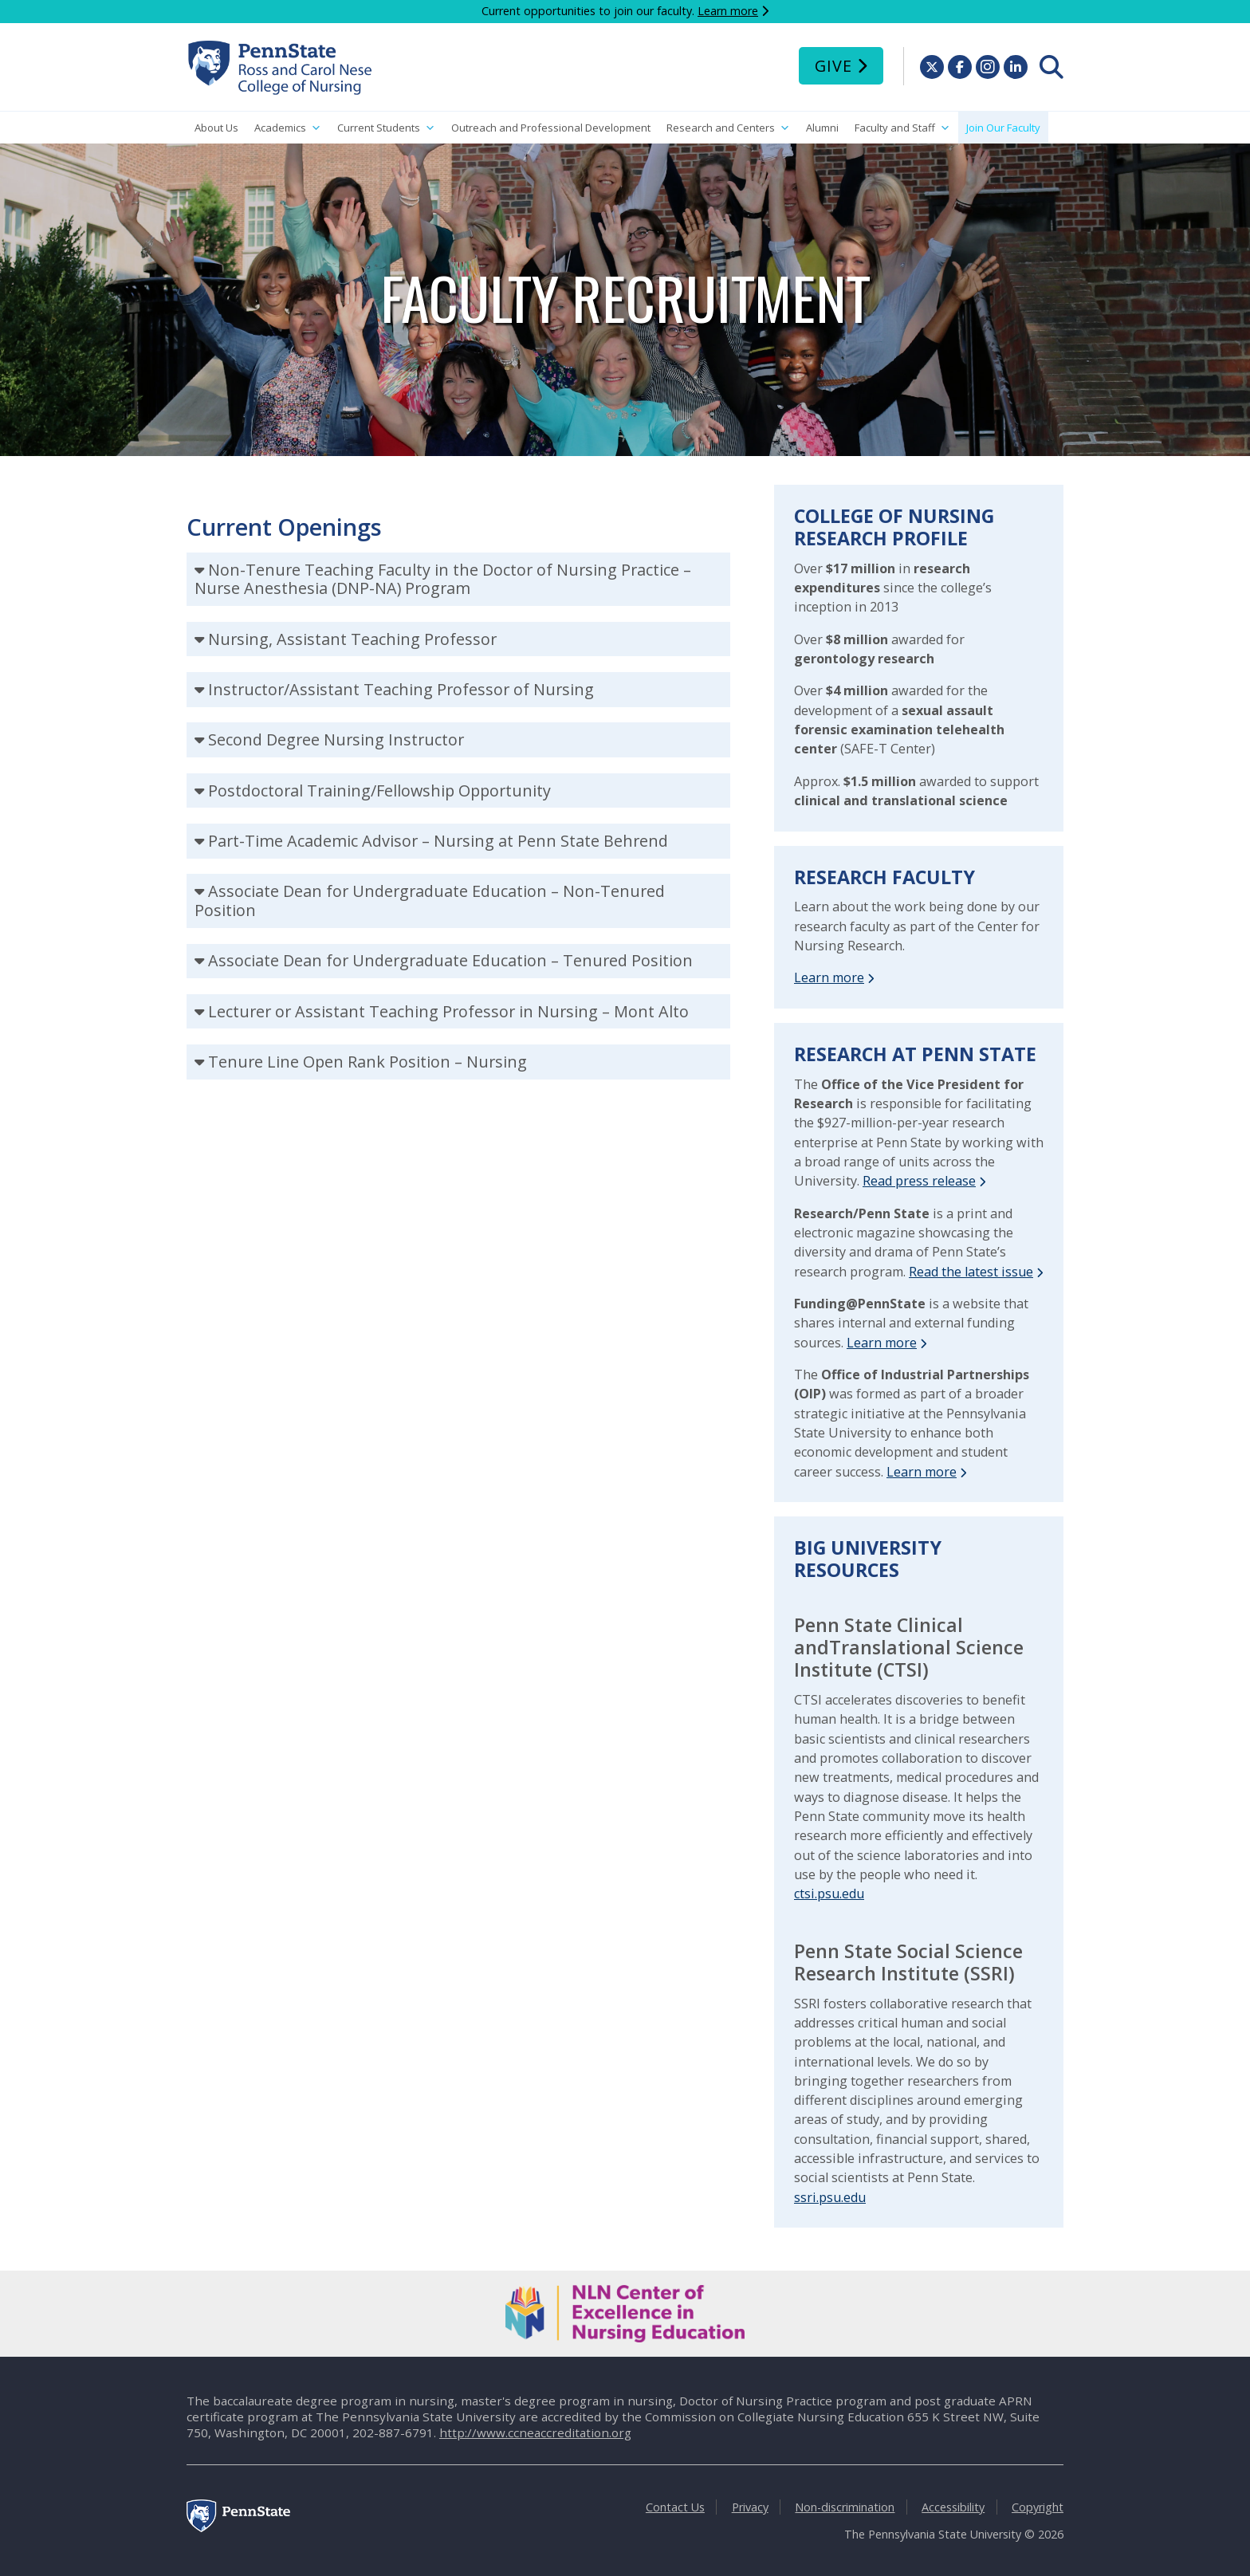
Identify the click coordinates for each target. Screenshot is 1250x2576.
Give (833, 66)
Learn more (728, 10)
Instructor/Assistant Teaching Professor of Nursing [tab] (401, 689)
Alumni (822, 127)
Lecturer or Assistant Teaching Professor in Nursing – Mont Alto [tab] (448, 1011)
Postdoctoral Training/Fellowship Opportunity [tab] (379, 790)
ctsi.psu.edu (829, 1893)
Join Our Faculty (1003, 127)
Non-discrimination (844, 2507)
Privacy (750, 2507)
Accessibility (953, 2507)
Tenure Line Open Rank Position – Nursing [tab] (367, 1061)
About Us (216, 127)
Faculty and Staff (902, 128)
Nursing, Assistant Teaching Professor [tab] (352, 639)
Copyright (1037, 2507)
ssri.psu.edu (830, 2197)
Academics (287, 128)
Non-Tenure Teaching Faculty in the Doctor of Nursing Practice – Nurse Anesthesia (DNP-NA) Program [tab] (443, 579)
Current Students (386, 128)
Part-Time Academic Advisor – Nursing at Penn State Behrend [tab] (438, 840)
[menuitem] (1051, 67)
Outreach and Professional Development (551, 127)
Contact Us (675, 2507)
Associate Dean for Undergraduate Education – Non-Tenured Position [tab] (430, 900)
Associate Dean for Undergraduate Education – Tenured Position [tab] (450, 960)
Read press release (919, 1181)
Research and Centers (728, 128)
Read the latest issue (971, 1271)
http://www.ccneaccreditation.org (535, 2432)
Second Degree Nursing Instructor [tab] (336, 739)
